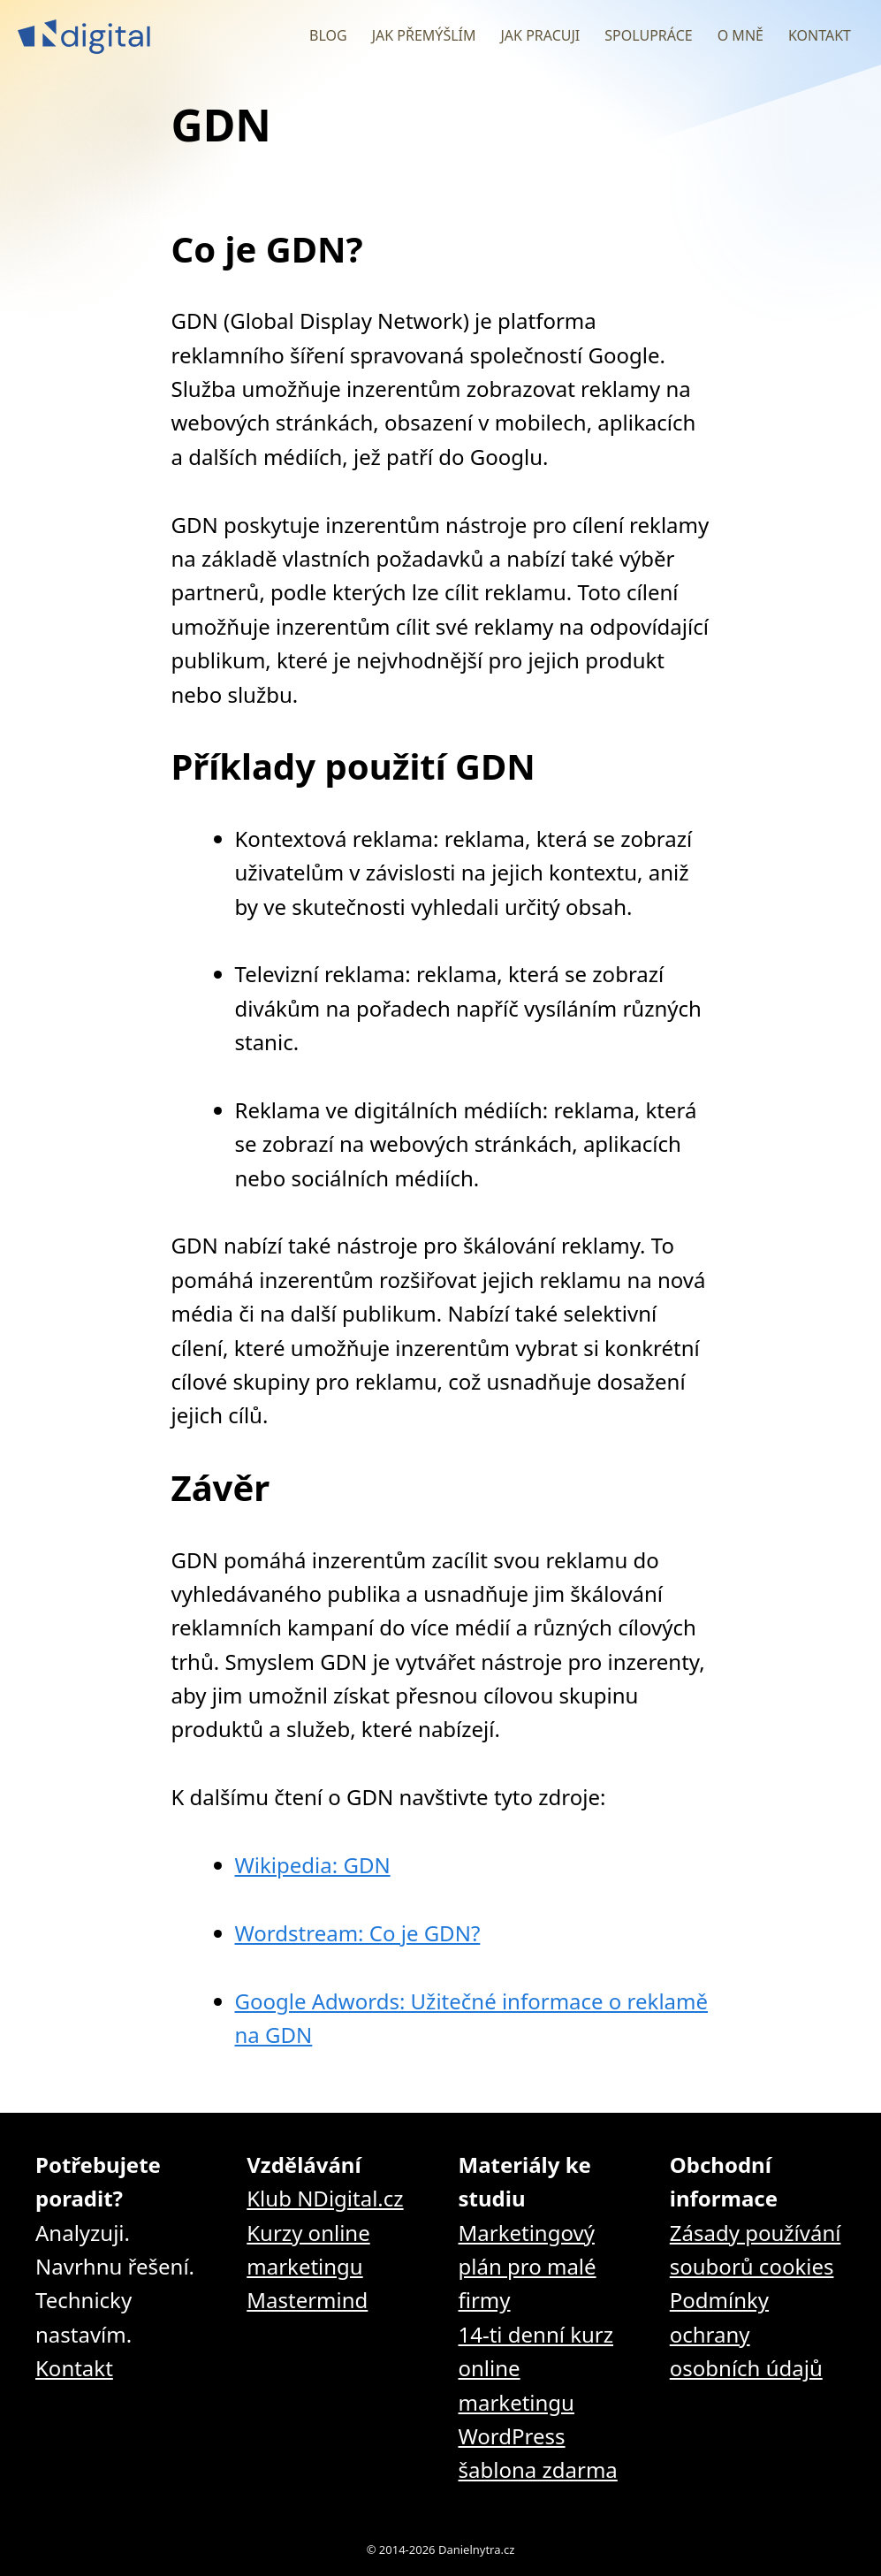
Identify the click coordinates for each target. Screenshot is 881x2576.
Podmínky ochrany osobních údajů (746, 2333)
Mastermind (307, 2299)
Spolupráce (648, 35)
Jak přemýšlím (424, 35)
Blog (328, 35)
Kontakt (819, 35)
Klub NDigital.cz (325, 2198)
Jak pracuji (540, 35)
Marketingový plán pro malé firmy (527, 2266)
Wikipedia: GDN (313, 1864)
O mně (740, 35)
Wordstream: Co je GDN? (358, 1932)
